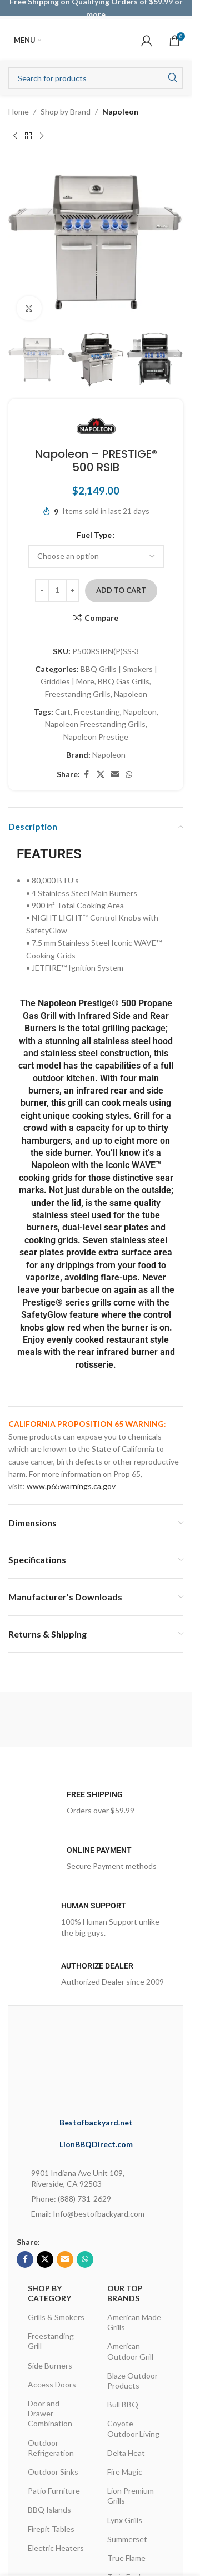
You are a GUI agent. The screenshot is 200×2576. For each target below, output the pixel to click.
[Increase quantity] (72, 590)
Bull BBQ (122, 2404)
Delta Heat (126, 2453)
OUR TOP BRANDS (125, 2293)
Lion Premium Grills (130, 2495)
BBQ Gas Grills (123, 681)
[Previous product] (15, 135)
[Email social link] (115, 774)
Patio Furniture (54, 2490)
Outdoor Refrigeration (51, 2448)
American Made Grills (134, 2322)
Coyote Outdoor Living (133, 2428)
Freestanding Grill (51, 2341)
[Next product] (41, 135)
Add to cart (121, 590)
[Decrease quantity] (42, 590)
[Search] (95, 78)
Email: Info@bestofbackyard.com (87, 2213)
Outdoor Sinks (53, 2471)
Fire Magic (124, 2471)
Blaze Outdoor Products (132, 2380)
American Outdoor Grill (130, 2351)
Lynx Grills (124, 2520)
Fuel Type (94, 535)
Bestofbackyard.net (96, 2122)
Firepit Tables (51, 2529)
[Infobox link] (95, 1806)
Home (18, 111)
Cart (63, 711)
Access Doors (52, 2384)
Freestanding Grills (78, 694)
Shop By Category (49, 2293)
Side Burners (50, 2365)
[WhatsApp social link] (129, 774)
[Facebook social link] (86, 774)
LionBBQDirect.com (96, 2144)
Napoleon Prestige (95, 736)
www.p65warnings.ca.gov (71, 1486)
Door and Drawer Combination (50, 2413)
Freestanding (97, 711)
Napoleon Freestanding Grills (95, 724)
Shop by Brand (66, 111)
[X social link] (100, 774)
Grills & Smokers (56, 2317)
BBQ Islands (49, 2509)
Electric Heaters (56, 2548)
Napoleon (120, 111)
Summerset (127, 2539)
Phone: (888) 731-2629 (71, 2198)
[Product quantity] (57, 590)
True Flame (126, 2558)
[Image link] (111, 2064)
